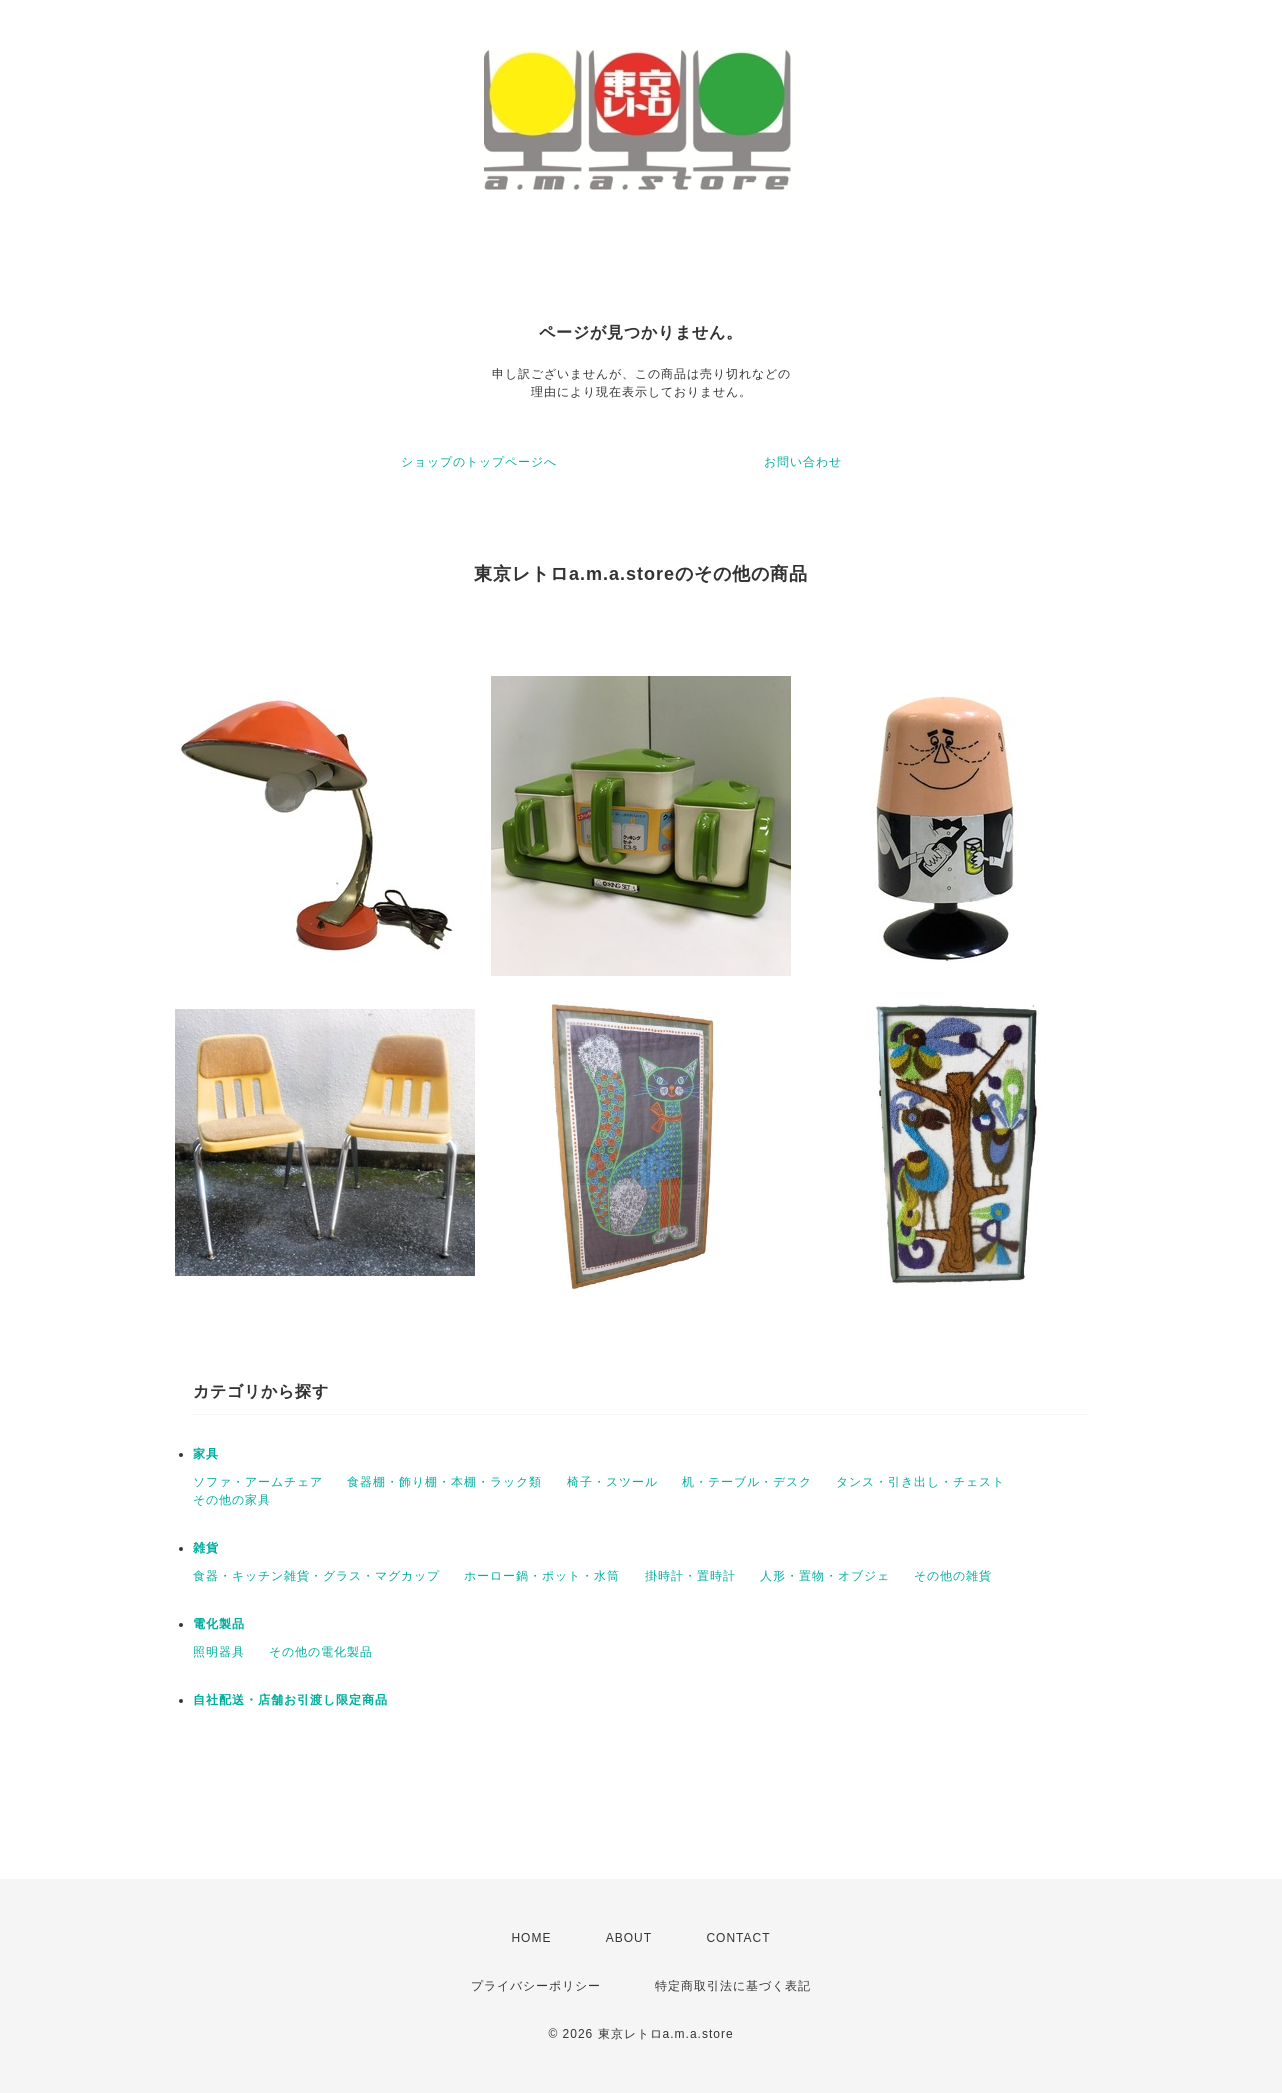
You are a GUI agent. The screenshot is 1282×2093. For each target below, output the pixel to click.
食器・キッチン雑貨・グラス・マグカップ (316, 1576)
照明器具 (219, 1652)
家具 (206, 1454)
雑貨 (206, 1548)
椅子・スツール (612, 1482)
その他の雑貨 (953, 1576)
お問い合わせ (803, 462)
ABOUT (629, 1938)
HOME (531, 1938)
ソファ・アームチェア (258, 1482)
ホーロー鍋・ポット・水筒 (542, 1576)
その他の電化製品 (321, 1652)
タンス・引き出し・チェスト (920, 1482)
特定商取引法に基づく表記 (733, 1986)
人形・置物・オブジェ (825, 1576)
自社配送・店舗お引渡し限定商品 (290, 1700)
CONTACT (738, 1938)
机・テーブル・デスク (747, 1482)
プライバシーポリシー (536, 1986)
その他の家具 (232, 1500)
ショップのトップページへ (479, 462)
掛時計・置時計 (690, 1576)
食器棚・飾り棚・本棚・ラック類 (444, 1482)
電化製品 (219, 1624)
